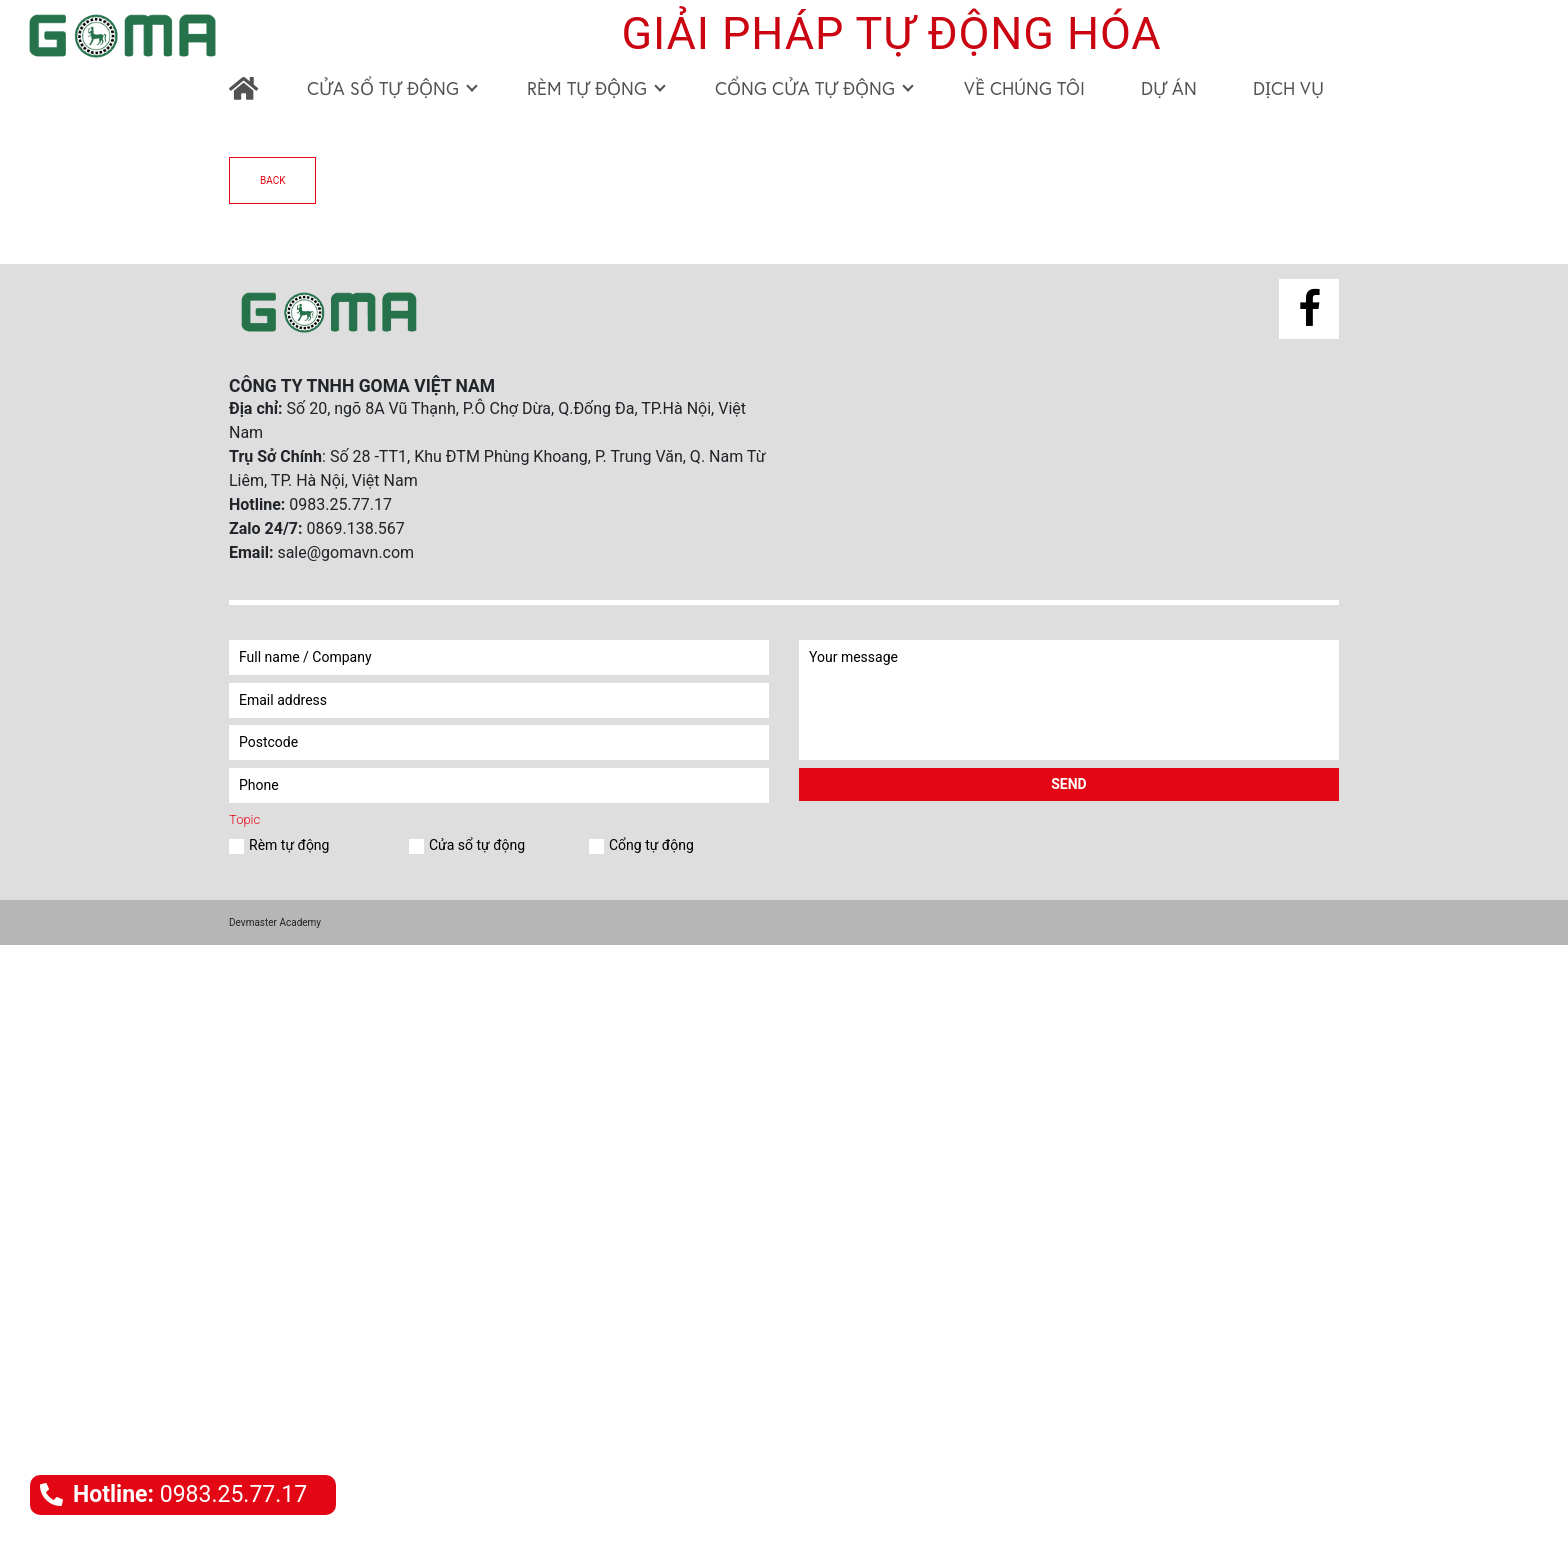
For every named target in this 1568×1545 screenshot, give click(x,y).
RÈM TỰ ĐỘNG (596, 88)
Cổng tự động (648, 845)
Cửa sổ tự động (473, 845)
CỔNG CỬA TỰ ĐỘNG (814, 88)
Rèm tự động (285, 845)
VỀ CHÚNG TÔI (1024, 88)
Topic (244, 819)
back (272, 180)
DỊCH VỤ (1288, 88)
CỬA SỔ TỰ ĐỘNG (392, 88)
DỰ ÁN (1169, 88)
